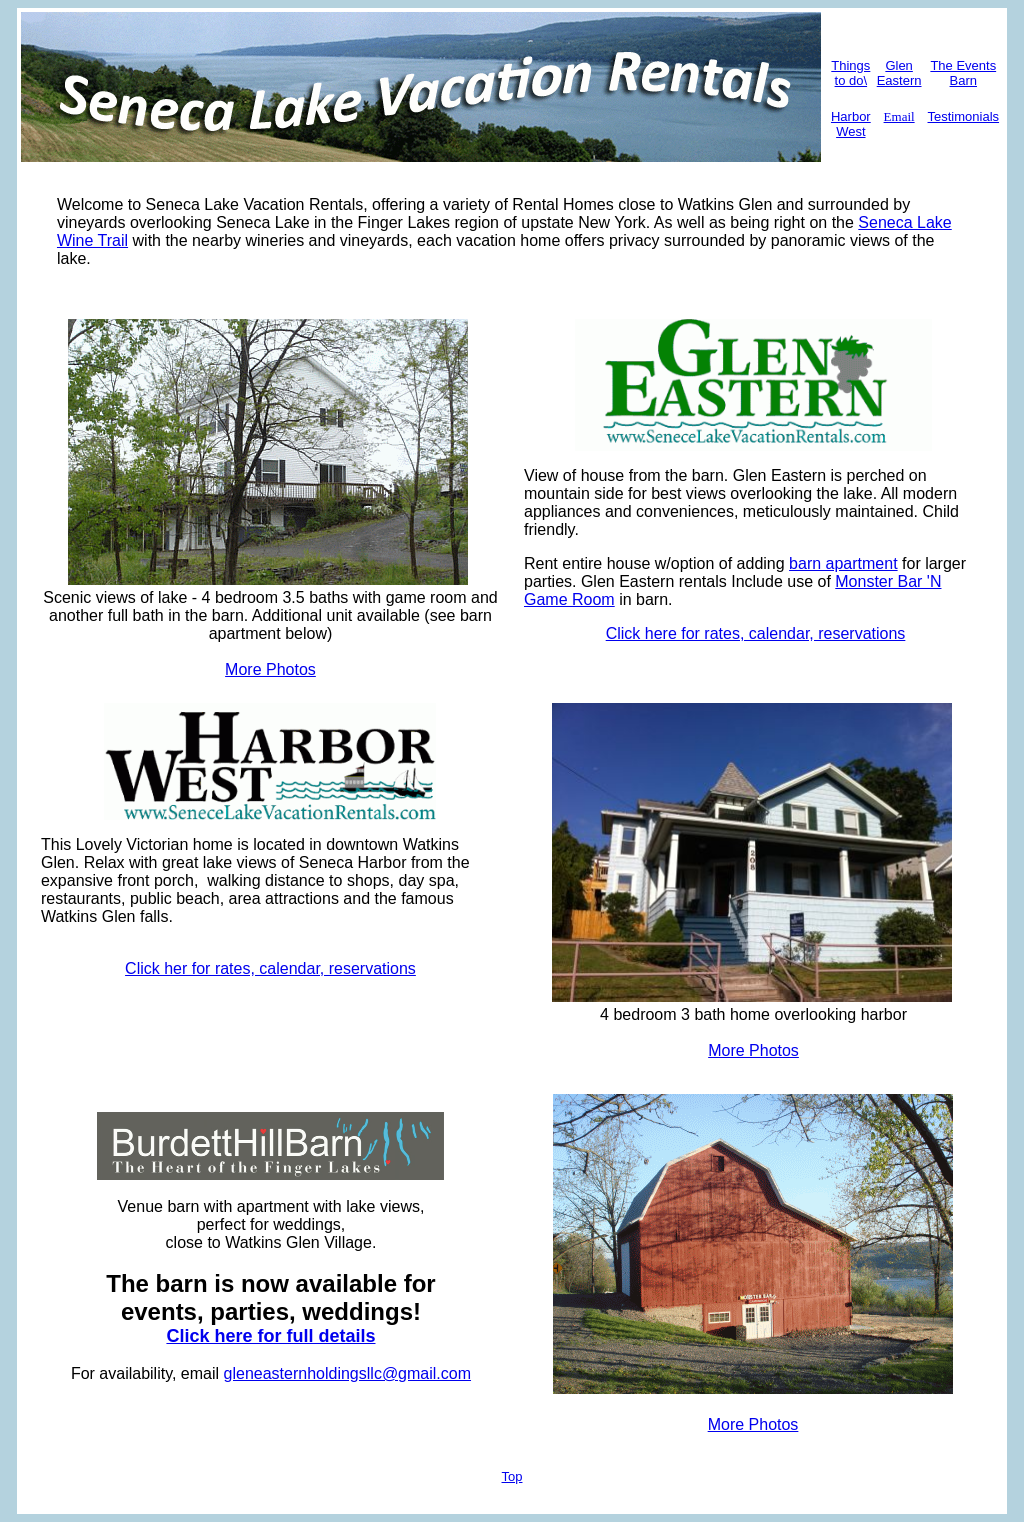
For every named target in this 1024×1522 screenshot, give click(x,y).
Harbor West (851, 124)
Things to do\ (850, 73)
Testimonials (964, 116)
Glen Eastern (899, 73)
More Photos (270, 669)
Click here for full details (270, 1336)
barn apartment (843, 563)
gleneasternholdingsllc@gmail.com (347, 1373)
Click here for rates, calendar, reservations (756, 633)
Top (512, 1476)
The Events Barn (963, 73)
